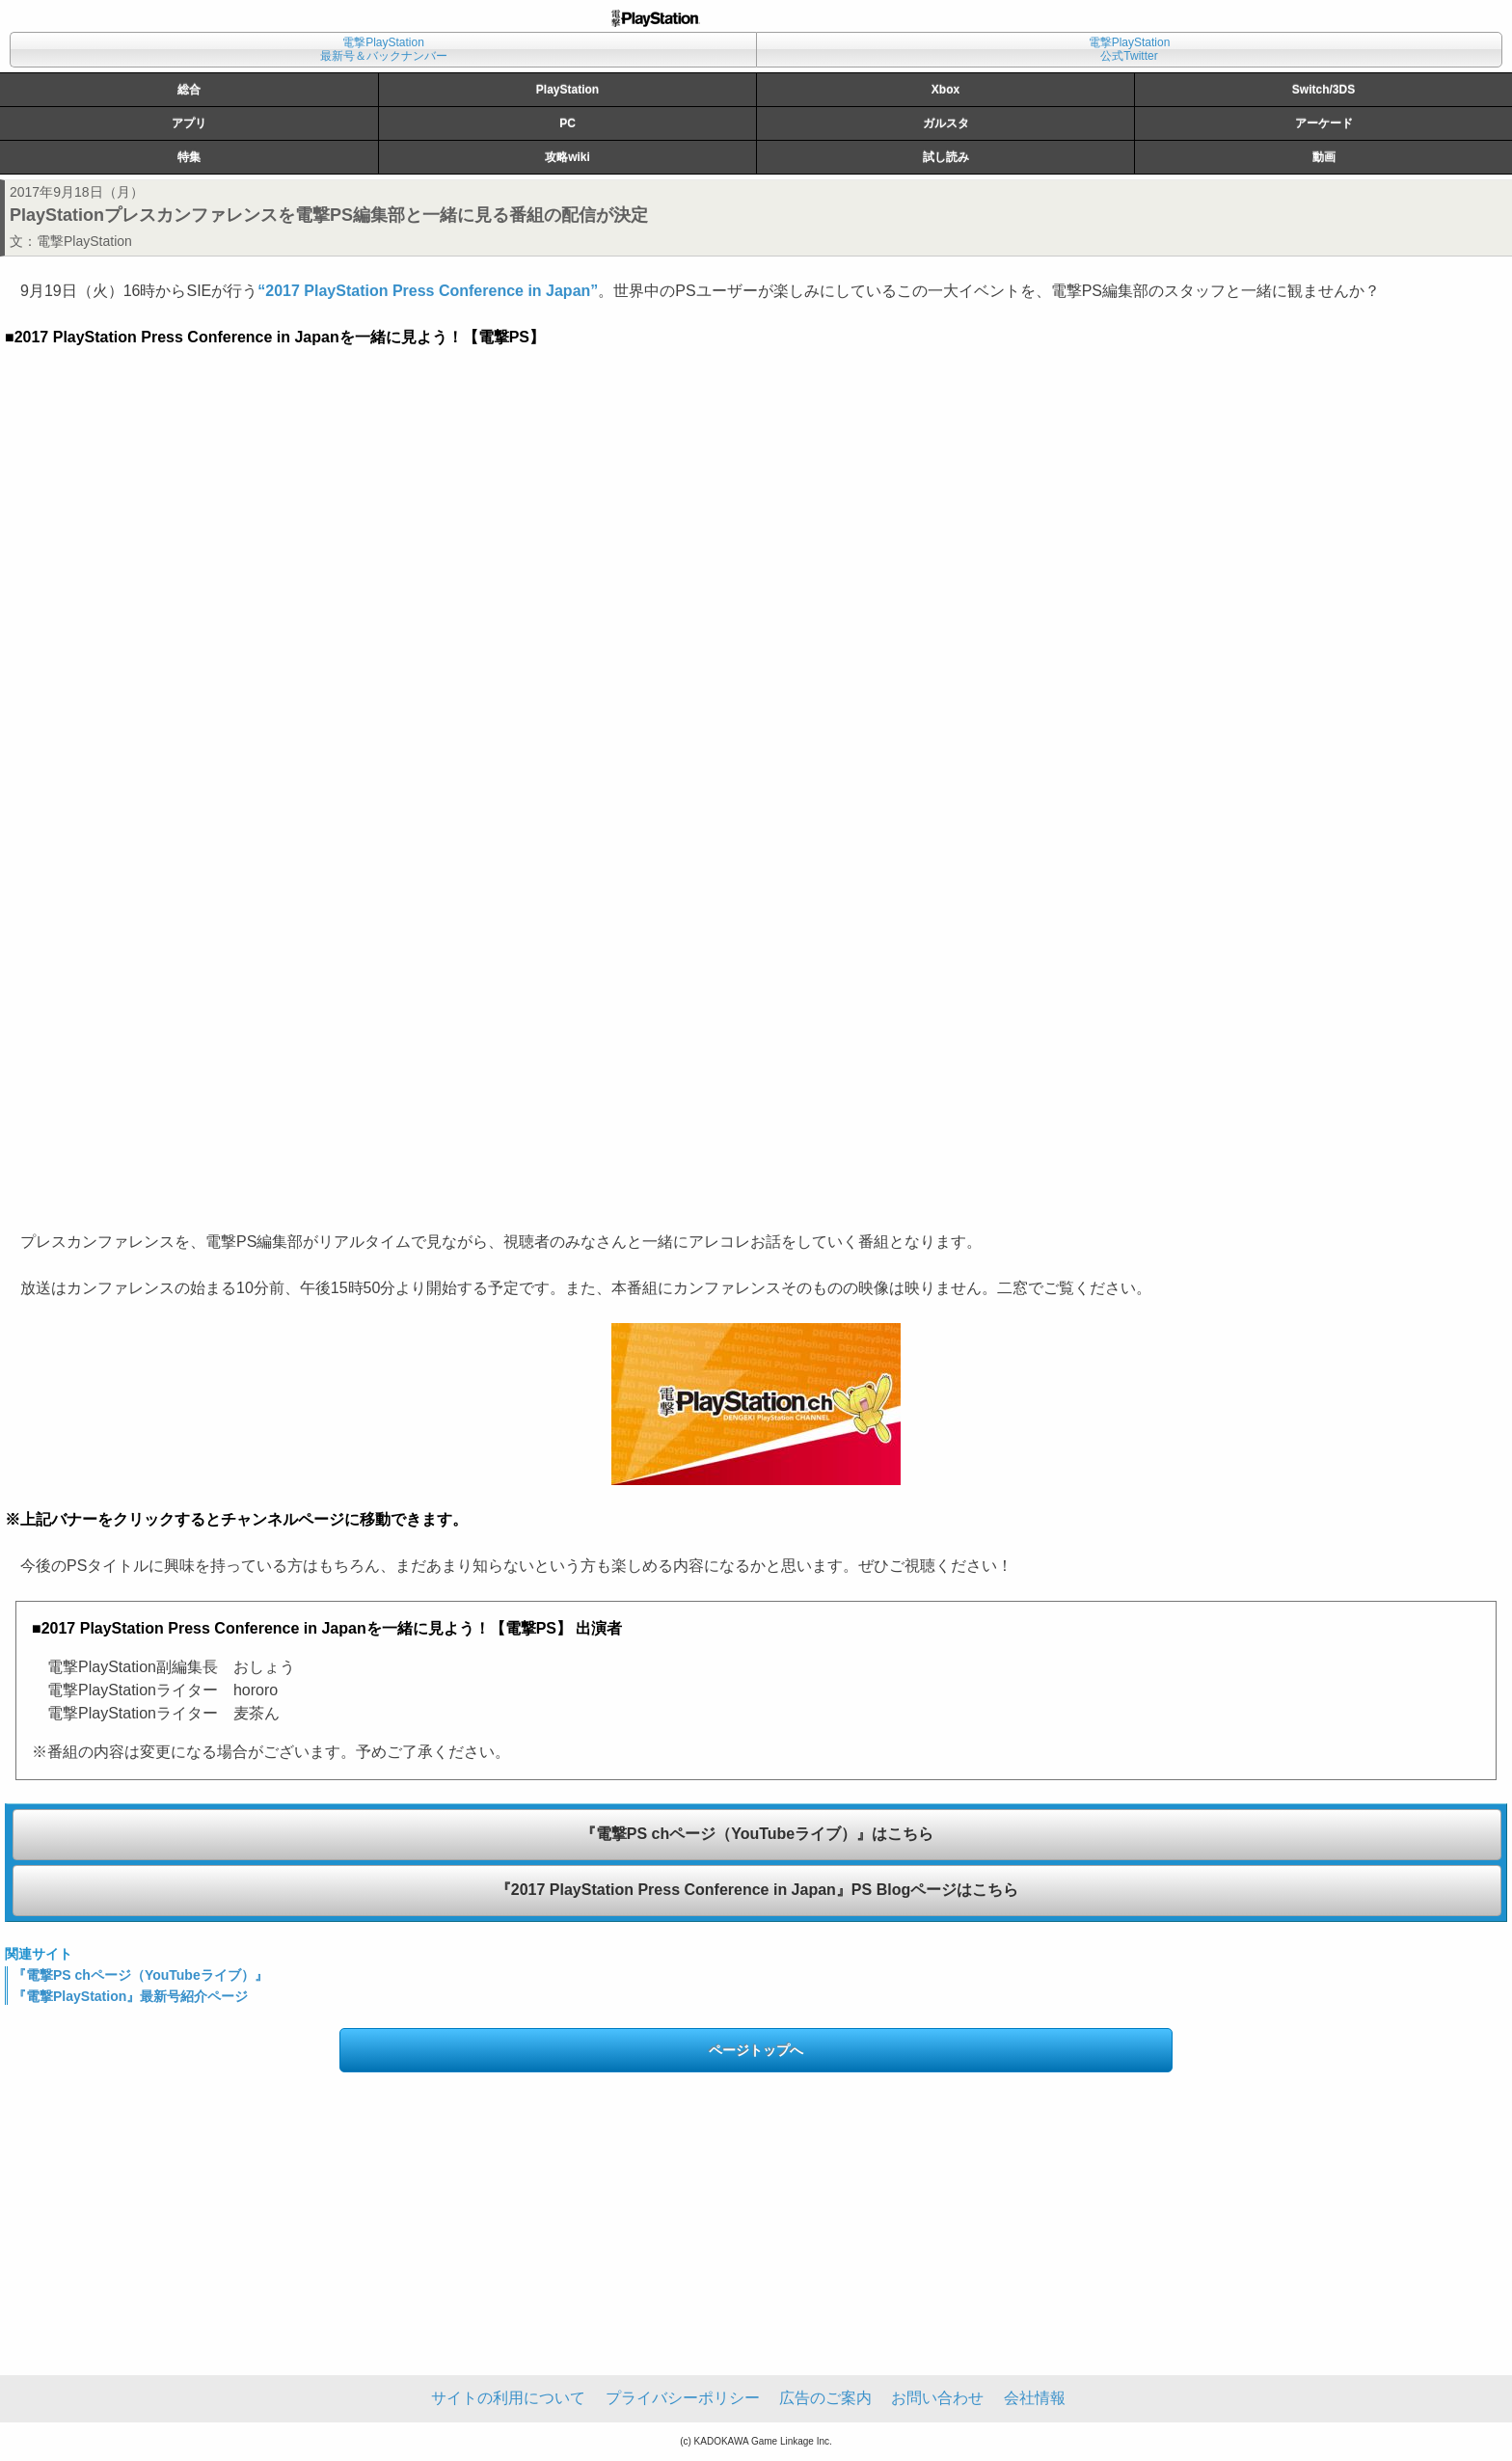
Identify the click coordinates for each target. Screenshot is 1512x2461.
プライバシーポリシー (683, 2398)
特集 (189, 157)
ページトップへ (756, 2050)
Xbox (945, 89)
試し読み (946, 157)
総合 (189, 89)
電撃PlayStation (84, 241)
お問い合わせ (937, 2398)
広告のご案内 (825, 2398)
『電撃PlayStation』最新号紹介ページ (130, 1996)
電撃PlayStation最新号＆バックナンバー (383, 49)
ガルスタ (946, 123)
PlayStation (567, 89)
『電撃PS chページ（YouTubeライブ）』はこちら (757, 1833)
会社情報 (1035, 2398)
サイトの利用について (508, 2398)
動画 (1324, 157)
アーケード (1324, 123)
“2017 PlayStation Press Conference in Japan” (427, 291)
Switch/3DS (1323, 89)
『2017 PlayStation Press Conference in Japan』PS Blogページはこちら (757, 1889)
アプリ (189, 123)
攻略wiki (567, 157)
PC (567, 123)
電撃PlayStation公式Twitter (1130, 49)
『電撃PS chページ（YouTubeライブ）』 (140, 1975)
